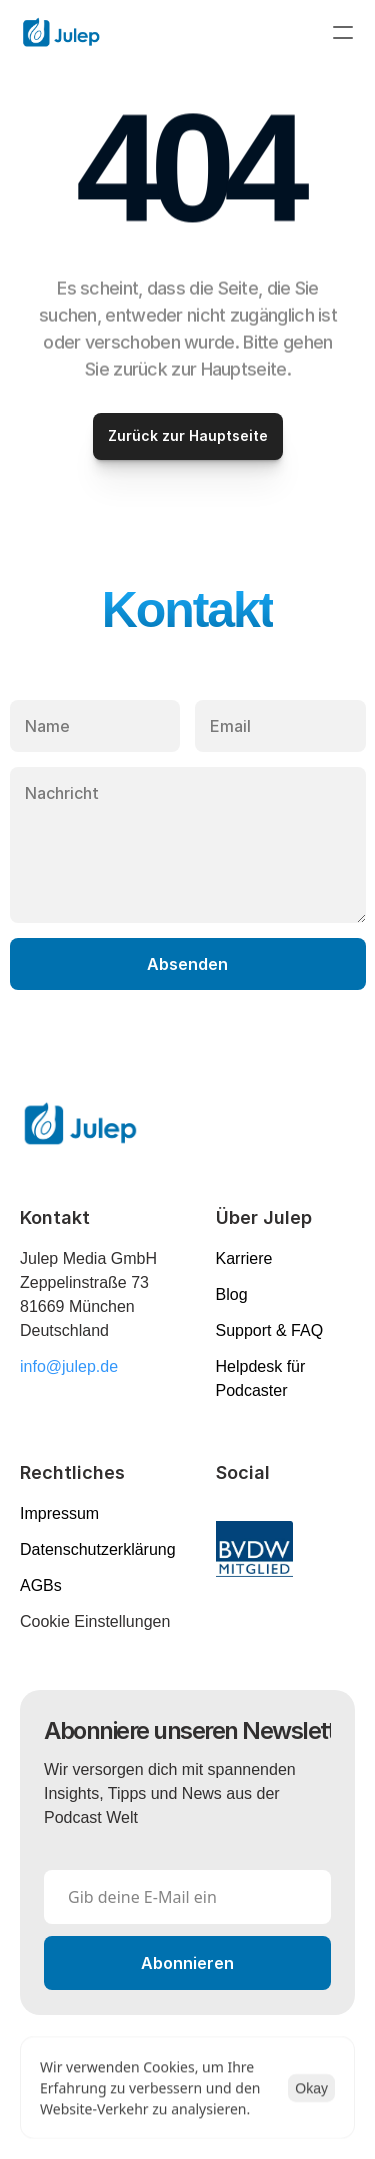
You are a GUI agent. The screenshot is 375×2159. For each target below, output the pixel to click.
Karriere (244, 1258)
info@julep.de (69, 1366)
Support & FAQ (270, 1330)
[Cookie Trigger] (95, 1622)
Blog (232, 1294)
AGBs (41, 1585)
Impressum (59, 1513)
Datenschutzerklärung (98, 1549)
